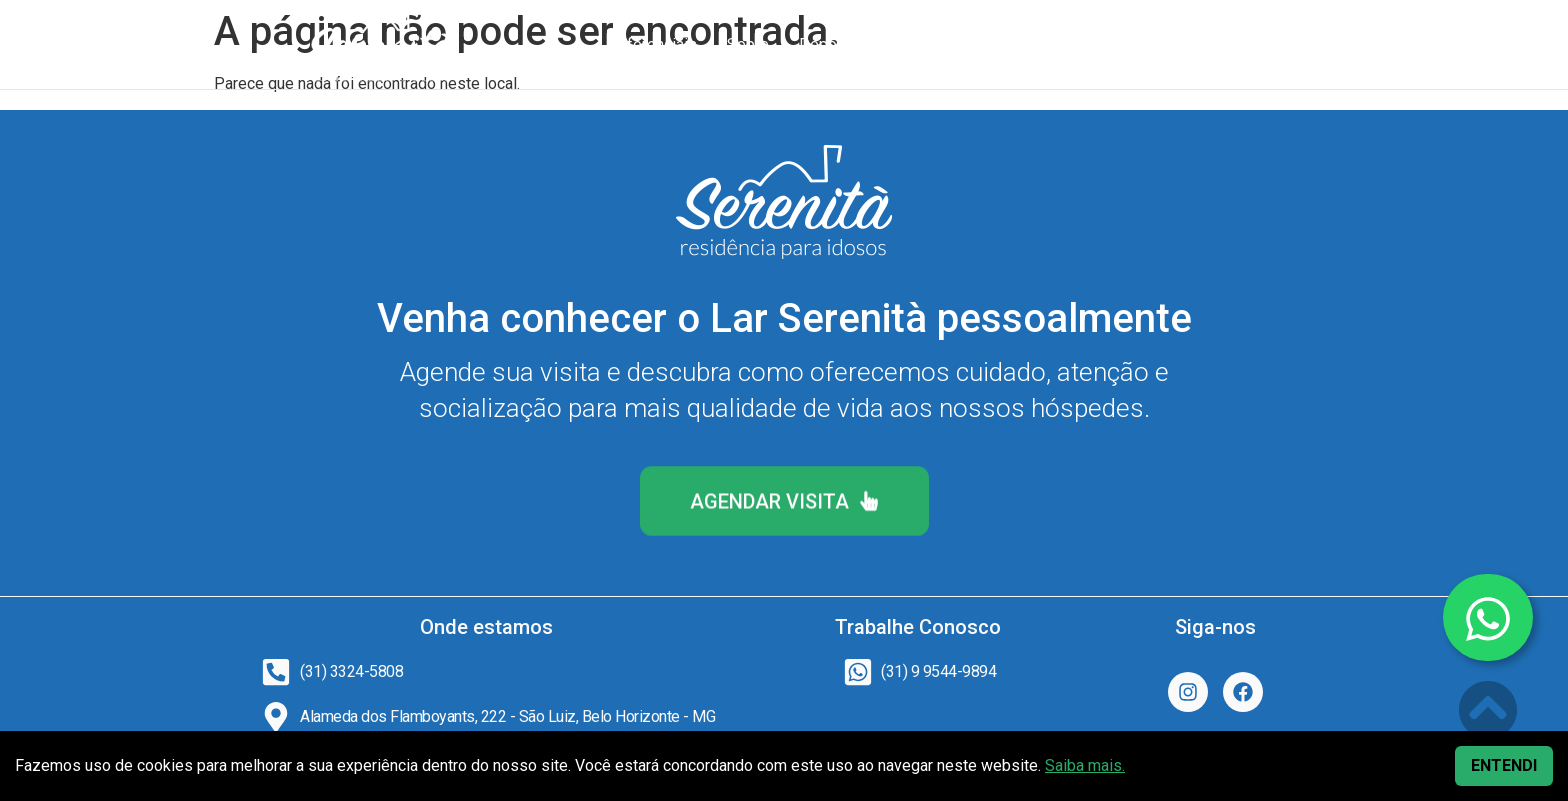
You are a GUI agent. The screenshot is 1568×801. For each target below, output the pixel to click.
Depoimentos (846, 44)
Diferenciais (654, 44)
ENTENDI (1504, 765)
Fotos (944, 44)
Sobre (748, 44)
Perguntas (1031, 44)
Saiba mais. (1085, 765)
